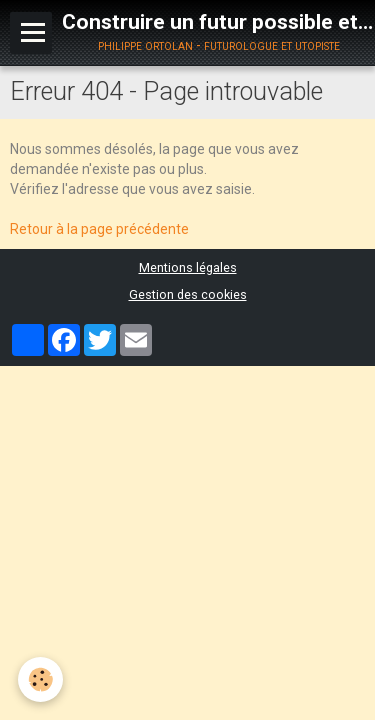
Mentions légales (188, 267)
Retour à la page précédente (99, 229)
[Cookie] (40, 679)
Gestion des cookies (188, 294)
